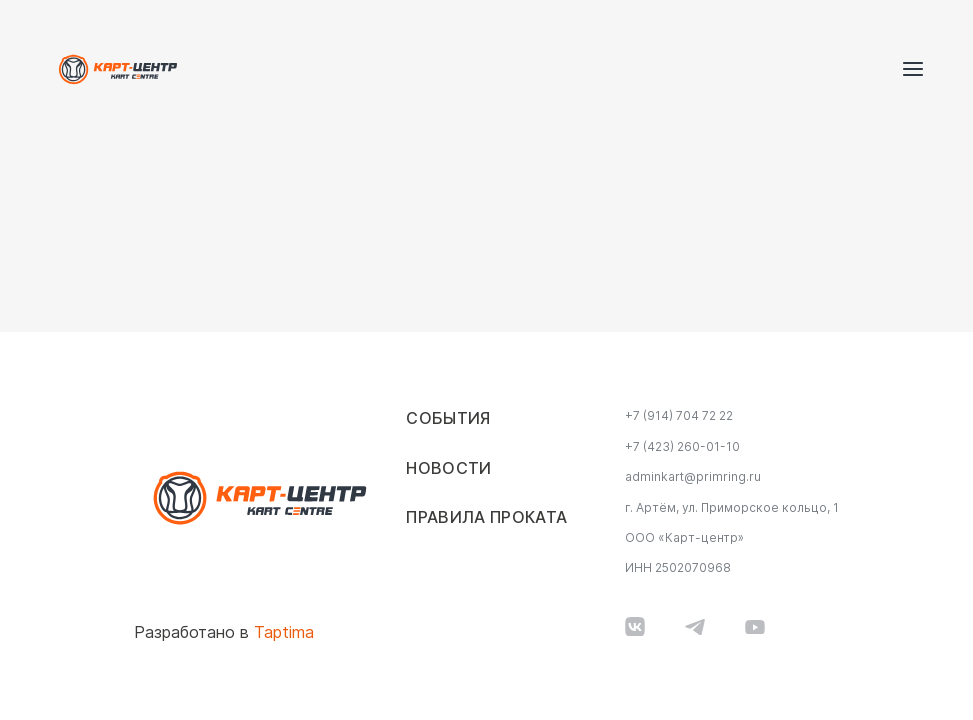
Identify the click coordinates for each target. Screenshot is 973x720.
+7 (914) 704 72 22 (679, 416)
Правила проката (486, 517)
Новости (448, 468)
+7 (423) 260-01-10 (682, 447)
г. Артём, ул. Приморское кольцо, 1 (732, 508)
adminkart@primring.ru (693, 477)
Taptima (284, 632)
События (448, 418)
